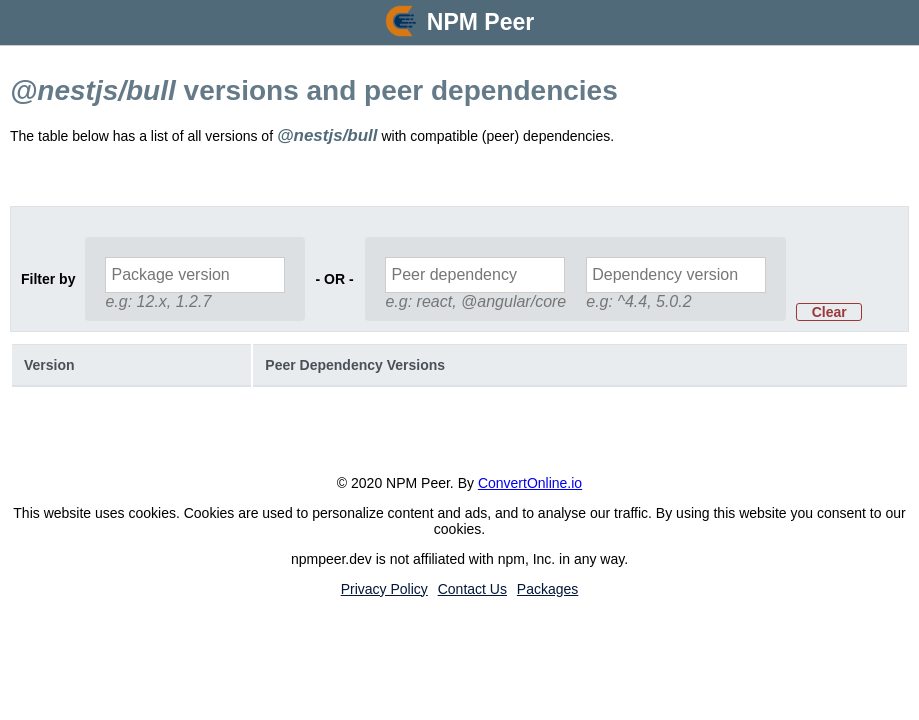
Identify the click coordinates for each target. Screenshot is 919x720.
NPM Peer (480, 22)
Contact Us (472, 589)
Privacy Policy (384, 589)
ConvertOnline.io (530, 483)
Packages (547, 589)
